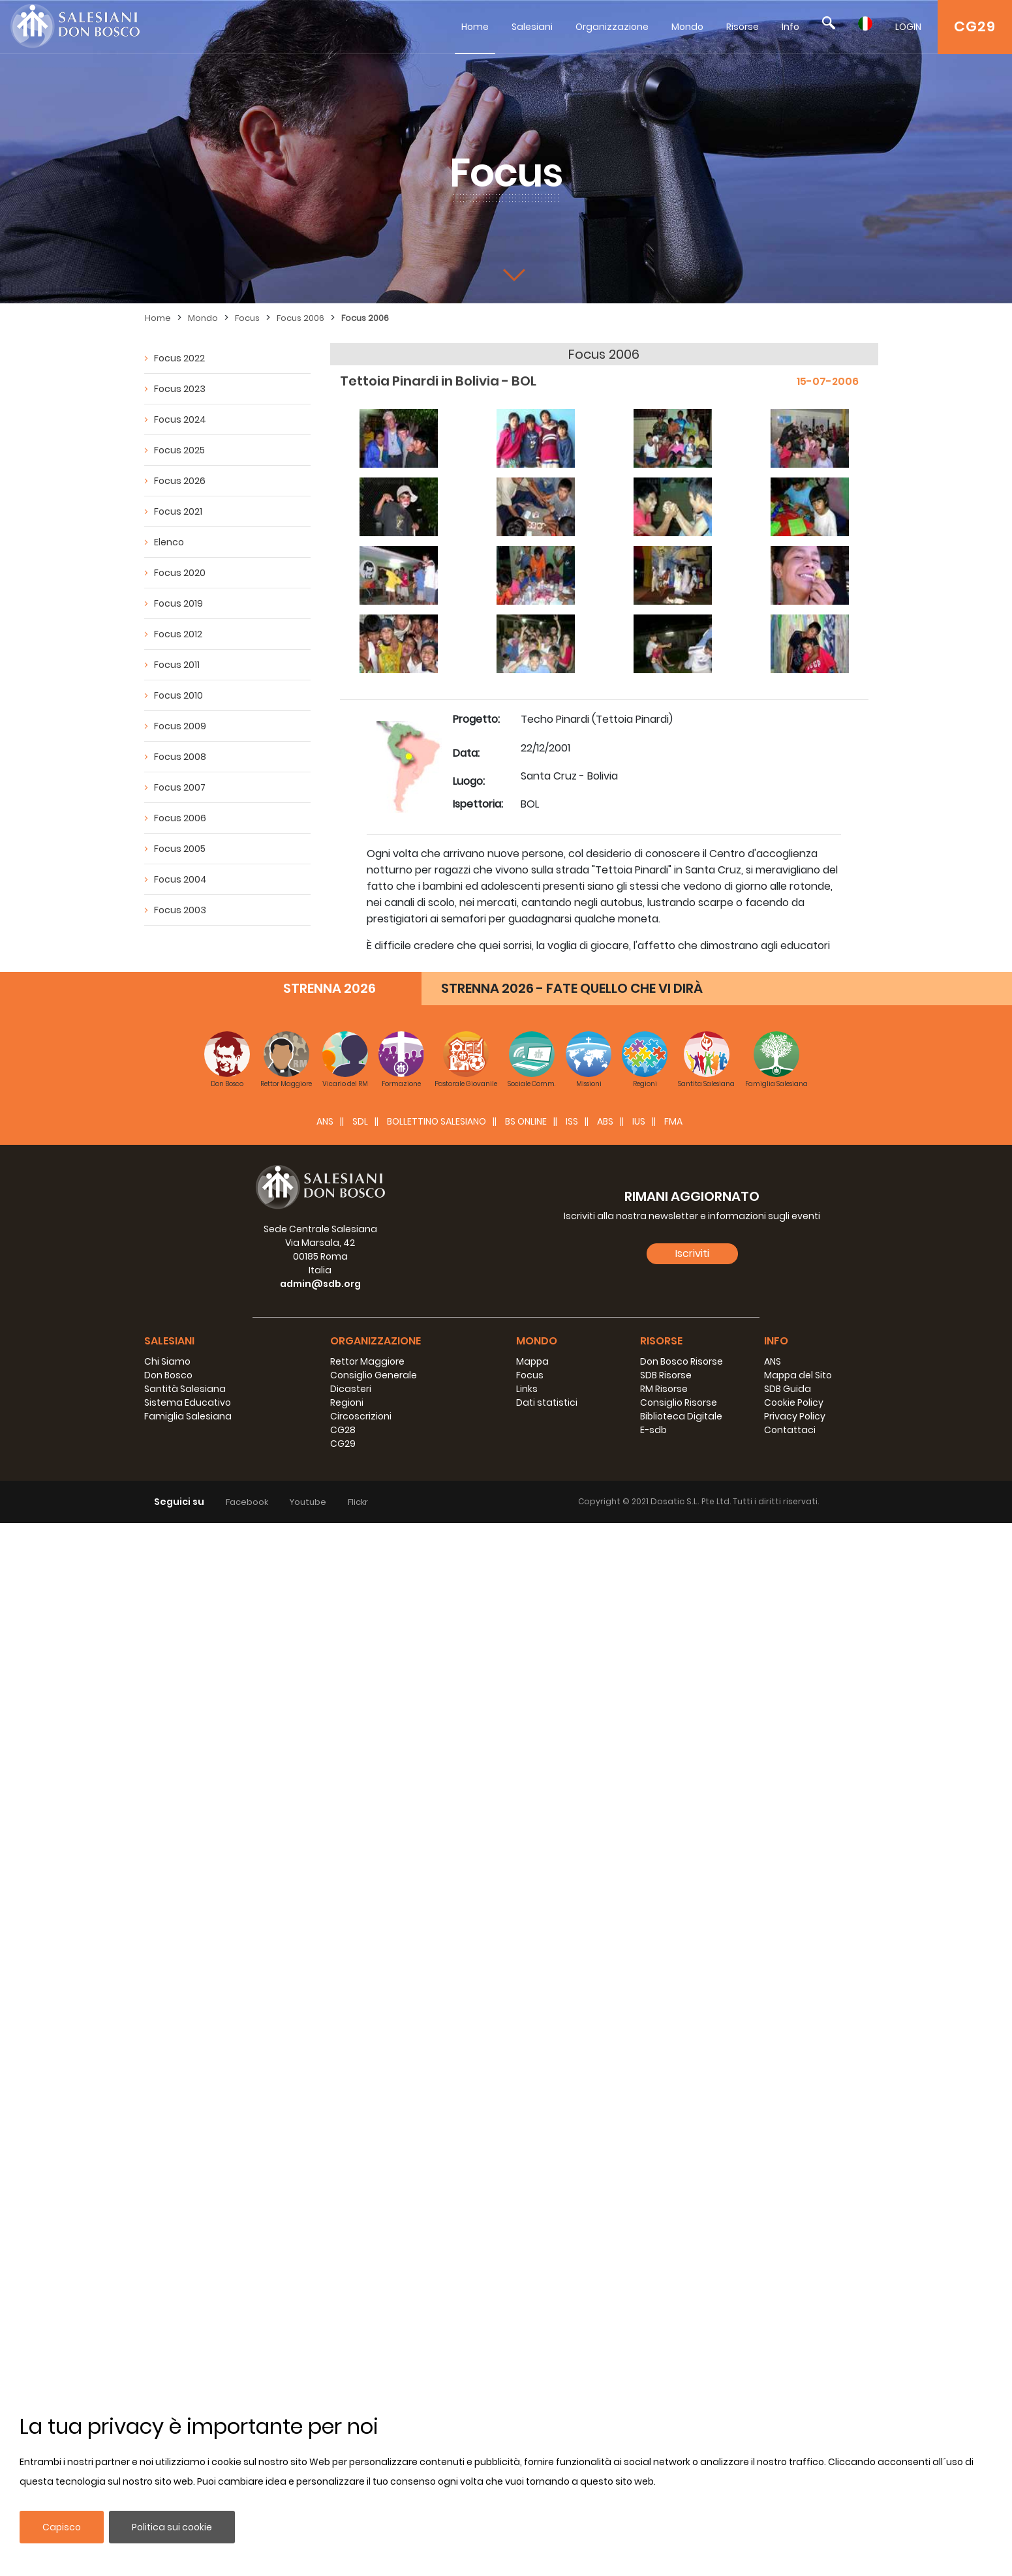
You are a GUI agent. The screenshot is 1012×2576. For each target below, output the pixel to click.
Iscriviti (692, 1253)
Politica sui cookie (172, 2527)
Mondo (687, 26)
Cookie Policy (793, 1402)
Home (475, 26)
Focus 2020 (180, 572)
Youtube (308, 1502)
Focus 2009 (180, 726)
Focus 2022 (179, 358)
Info (790, 26)
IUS (638, 1121)
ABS (605, 1121)
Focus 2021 (178, 511)
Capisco (61, 2527)
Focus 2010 (178, 695)
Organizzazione (612, 26)
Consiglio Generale (373, 1375)
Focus (247, 318)
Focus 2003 (180, 910)
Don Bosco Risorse (681, 1361)
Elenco (169, 542)
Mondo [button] (536, 1340)
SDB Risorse (666, 1375)
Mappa (532, 1361)
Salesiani (532, 26)
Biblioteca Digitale (681, 1416)
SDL (360, 1121)
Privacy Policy (794, 1416)
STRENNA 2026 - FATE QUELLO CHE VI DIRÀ (572, 988)
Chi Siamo (167, 1361)
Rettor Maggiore (367, 1361)
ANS (324, 1121)
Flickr (358, 1502)
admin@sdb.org (320, 1283)
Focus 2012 (178, 634)
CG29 (975, 26)
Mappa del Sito (798, 1375)
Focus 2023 (180, 388)
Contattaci (790, 1429)
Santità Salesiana (185, 1388)
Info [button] (776, 1340)
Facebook (247, 1502)
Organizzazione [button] (375, 1340)
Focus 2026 (180, 480)
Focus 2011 (177, 664)
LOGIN (908, 26)
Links (527, 1388)
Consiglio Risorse (678, 1402)
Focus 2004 (180, 879)
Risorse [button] (661, 1340)
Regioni (346, 1402)
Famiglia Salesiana (188, 1416)
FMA (673, 1121)
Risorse (742, 26)
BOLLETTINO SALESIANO (436, 1121)
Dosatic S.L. (676, 1501)
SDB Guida (787, 1388)
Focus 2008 (180, 756)
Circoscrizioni (360, 1416)
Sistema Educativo (187, 1402)
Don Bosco (168, 1375)
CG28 (343, 1429)
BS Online (526, 1121)
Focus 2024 (180, 419)
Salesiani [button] (169, 1340)
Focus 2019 (178, 603)
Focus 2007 (180, 787)
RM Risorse (664, 1388)
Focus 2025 (179, 450)
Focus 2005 (180, 848)
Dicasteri (350, 1388)
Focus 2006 (300, 318)
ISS (572, 1121)
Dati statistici (546, 1402)
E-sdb (653, 1429)
